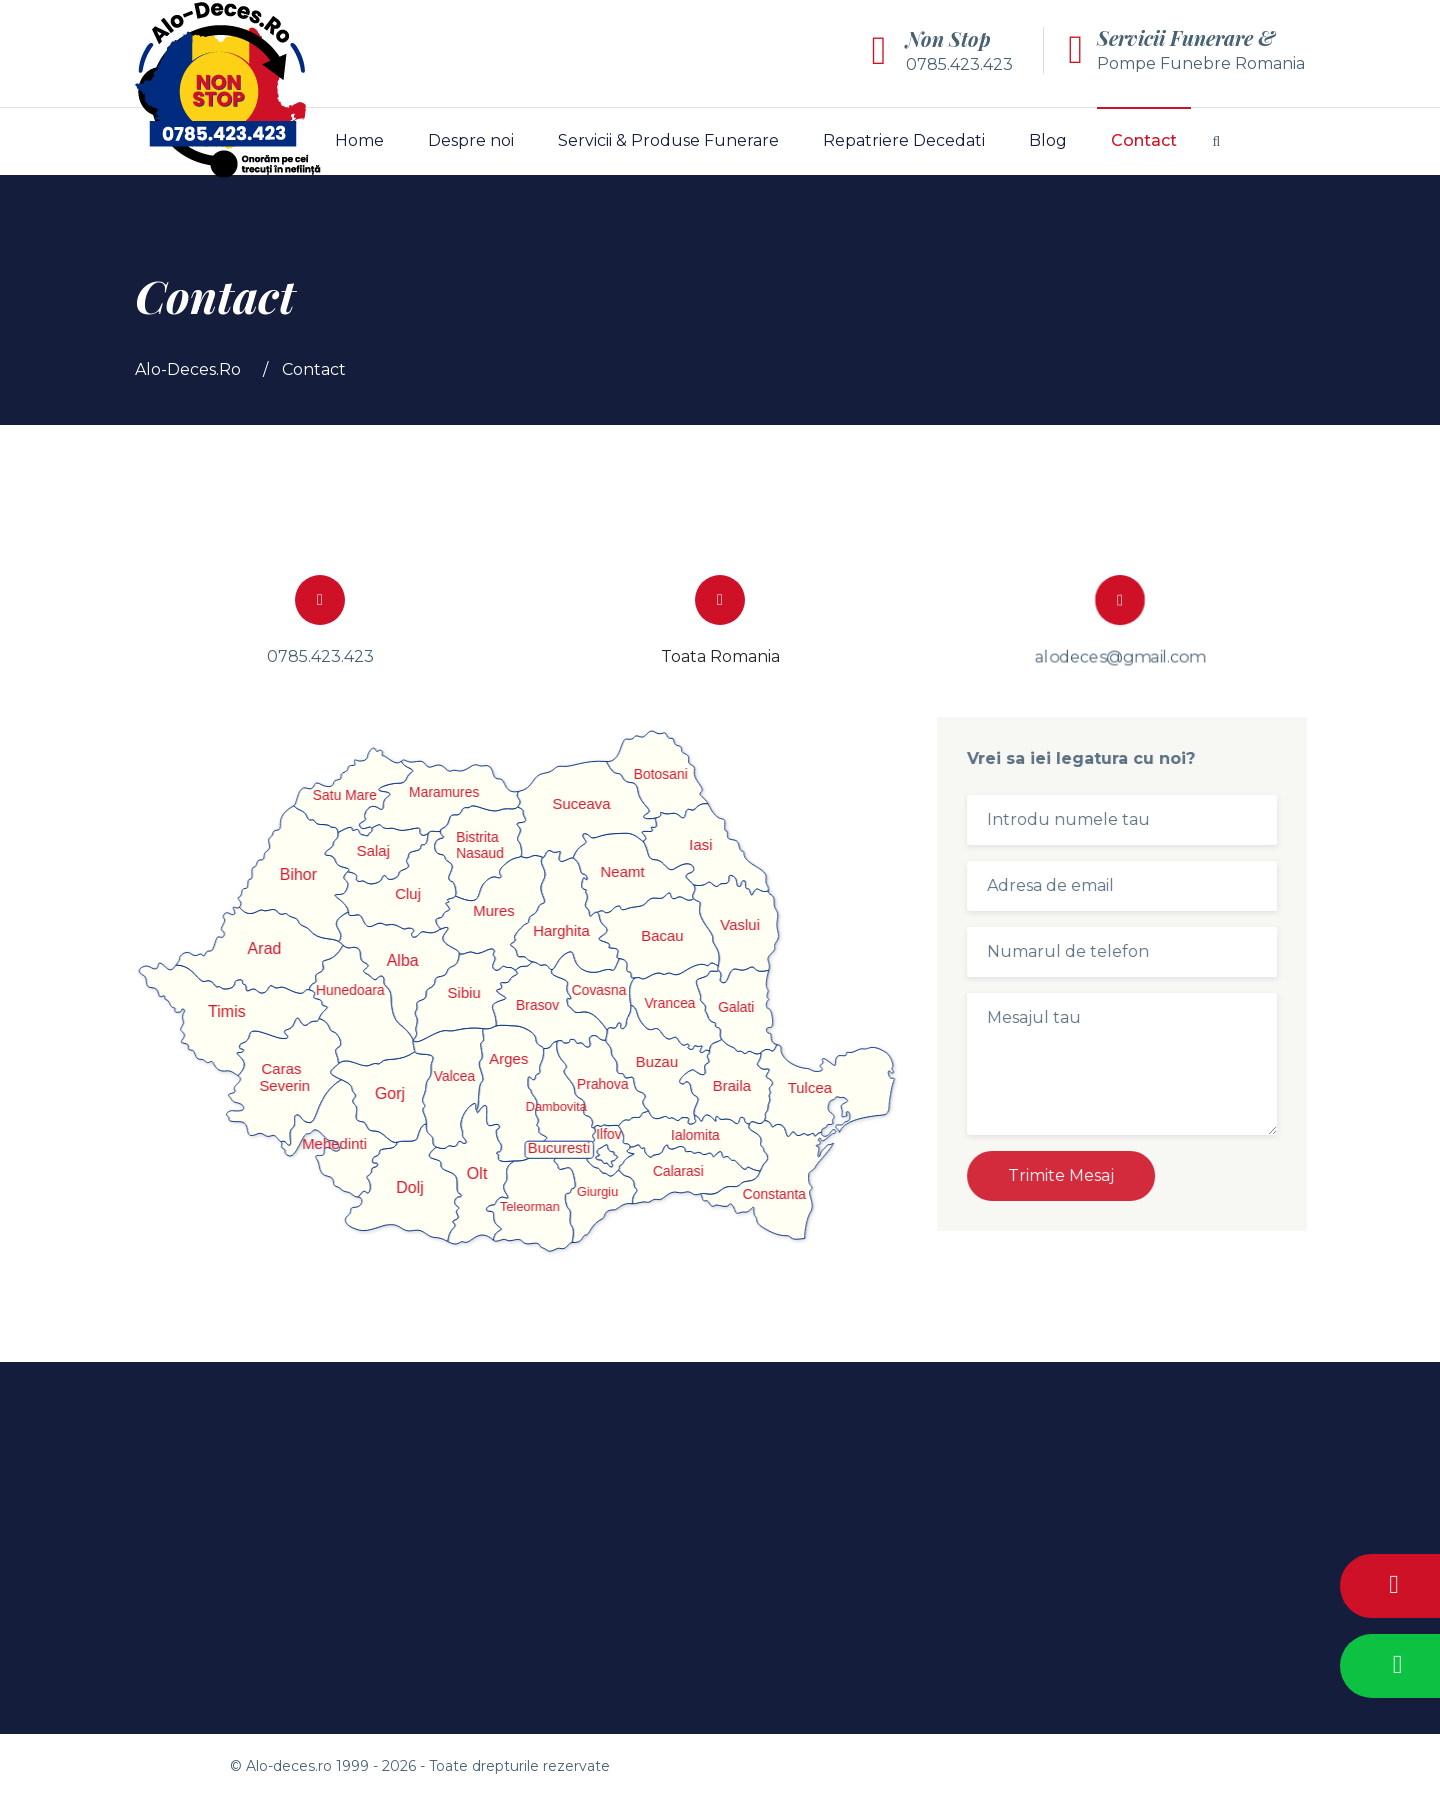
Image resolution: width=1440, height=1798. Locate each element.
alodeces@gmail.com (1120, 655)
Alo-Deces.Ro (188, 369)
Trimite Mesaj (1072, 1175)
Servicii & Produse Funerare (668, 140)
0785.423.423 (959, 64)
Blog (1048, 140)
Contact (1144, 140)
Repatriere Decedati (904, 140)
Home (359, 140)
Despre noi (471, 140)
